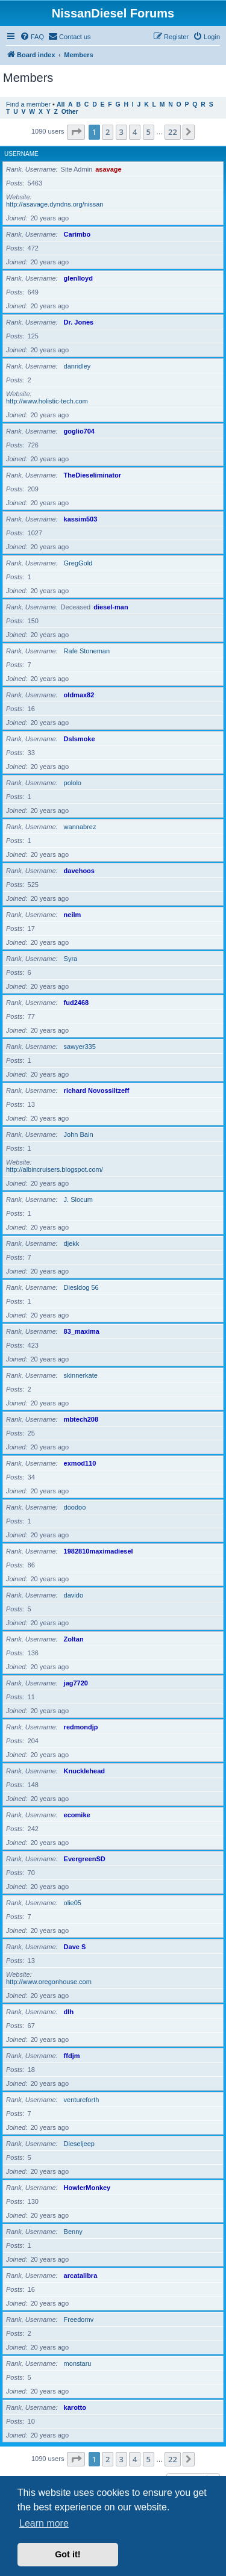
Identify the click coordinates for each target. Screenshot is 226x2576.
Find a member (28, 104)
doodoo (75, 1507)
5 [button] (148, 131)
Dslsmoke (79, 738)
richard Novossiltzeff (97, 1090)
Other (69, 111)
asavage (108, 169)
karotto (75, 2407)
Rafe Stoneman (87, 651)
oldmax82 (79, 694)
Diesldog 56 (81, 1287)
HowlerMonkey (87, 2187)
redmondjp (81, 1727)
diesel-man (110, 607)
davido (73, 1595)
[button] (76, 132)
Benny (73, 2231)
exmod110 (80, 1463)
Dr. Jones (79, 322)
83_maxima (81, 1331)
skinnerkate (81, 1375)
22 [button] (172, 131)
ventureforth (81, 2099)
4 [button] (135, 131)
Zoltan (74, 1639)
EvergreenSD (84, 1858)
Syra (71, 958)
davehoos (79, 870)
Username (21, 154)
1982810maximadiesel (98, 1551)
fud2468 (76, 1002)
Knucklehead (84, 1771)
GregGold (78, 563)
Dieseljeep (79, 2143)
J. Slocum (78, 1199)
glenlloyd (78, 278)
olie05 (72, 1902)
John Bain (78, 1134)
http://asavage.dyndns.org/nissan (54, 204)
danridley (77, 366)
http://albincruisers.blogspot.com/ (54, 1169)
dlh (69, 2011)
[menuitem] (32, 37)
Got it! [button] (67, 2554)
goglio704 (79, 431)
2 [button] (107, 131)
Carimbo (77, 234)
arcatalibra (81, 2275)
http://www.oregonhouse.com (49, 1981)
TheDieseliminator (92, 475)
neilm (72, 914)
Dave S (75, 1946)
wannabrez (80, 826)
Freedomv (79, 2319)
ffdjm (72, 2055)
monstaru (78, 2363)
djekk (72, 1243)
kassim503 (81, 519)
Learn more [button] (44, 2523)
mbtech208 (81, 1419)
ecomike (77, 1814)
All (60, 104)
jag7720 (76, 1683)
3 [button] (121, 131)
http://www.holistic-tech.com (47, 401)
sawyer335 (80, 1046)
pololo (72, 782)
